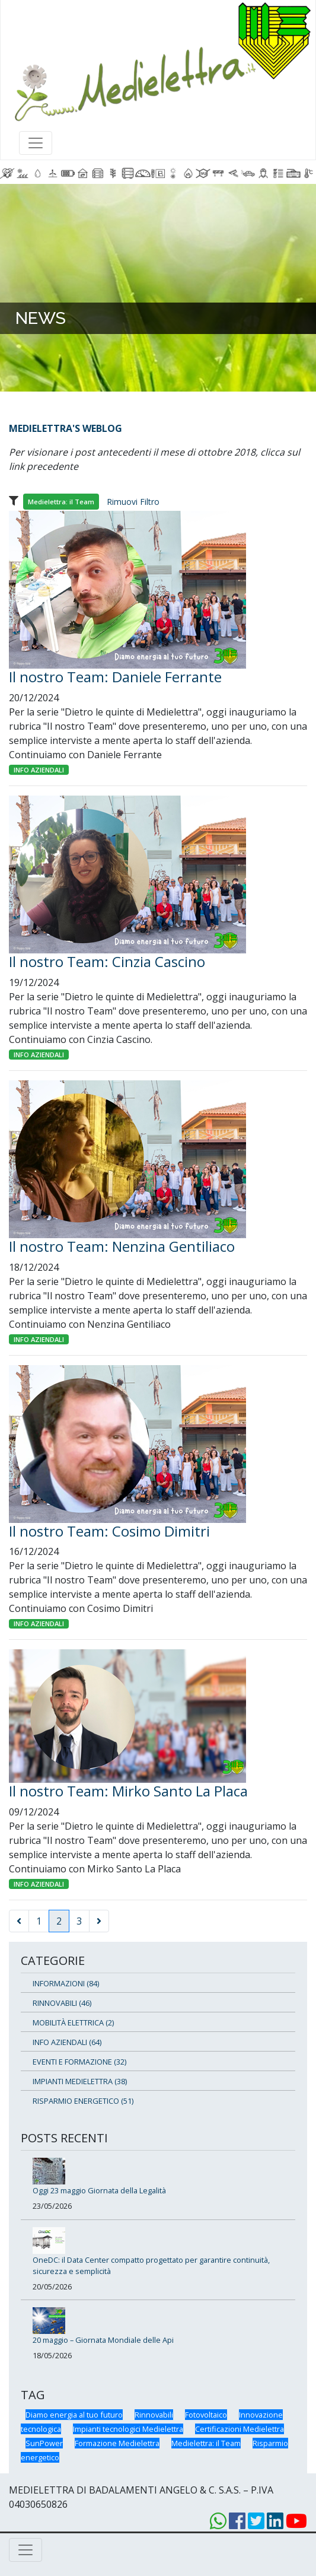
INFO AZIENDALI (39, 769)
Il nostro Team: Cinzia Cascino (107, 961)
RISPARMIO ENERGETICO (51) (83, 2100)
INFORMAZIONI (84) (66, 1983)
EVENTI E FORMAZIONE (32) (79, 2061)
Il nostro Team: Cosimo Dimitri (109, 1531)
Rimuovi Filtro (133, 501)
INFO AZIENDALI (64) (67, 2042)
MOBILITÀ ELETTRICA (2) (73, 2022)
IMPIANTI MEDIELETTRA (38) (80, 2081)
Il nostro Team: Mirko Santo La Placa (128, 1791)
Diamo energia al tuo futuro (74, 2414)
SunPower (44, 2443)
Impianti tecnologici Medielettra (128, 2429)
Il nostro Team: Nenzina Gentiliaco (122, 1246)
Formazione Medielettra (117, 2443)
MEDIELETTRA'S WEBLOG (65, 428)
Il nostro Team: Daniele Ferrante (115, 676)
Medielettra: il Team (206, 2443)
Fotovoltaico (206, 2414)
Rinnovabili (154, 2414)
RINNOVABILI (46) (62, 2003)
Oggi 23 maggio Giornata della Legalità (99, 2190)
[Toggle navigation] (35, 143)
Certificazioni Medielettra (239, 2429)
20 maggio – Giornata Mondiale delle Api (103, 2340)
